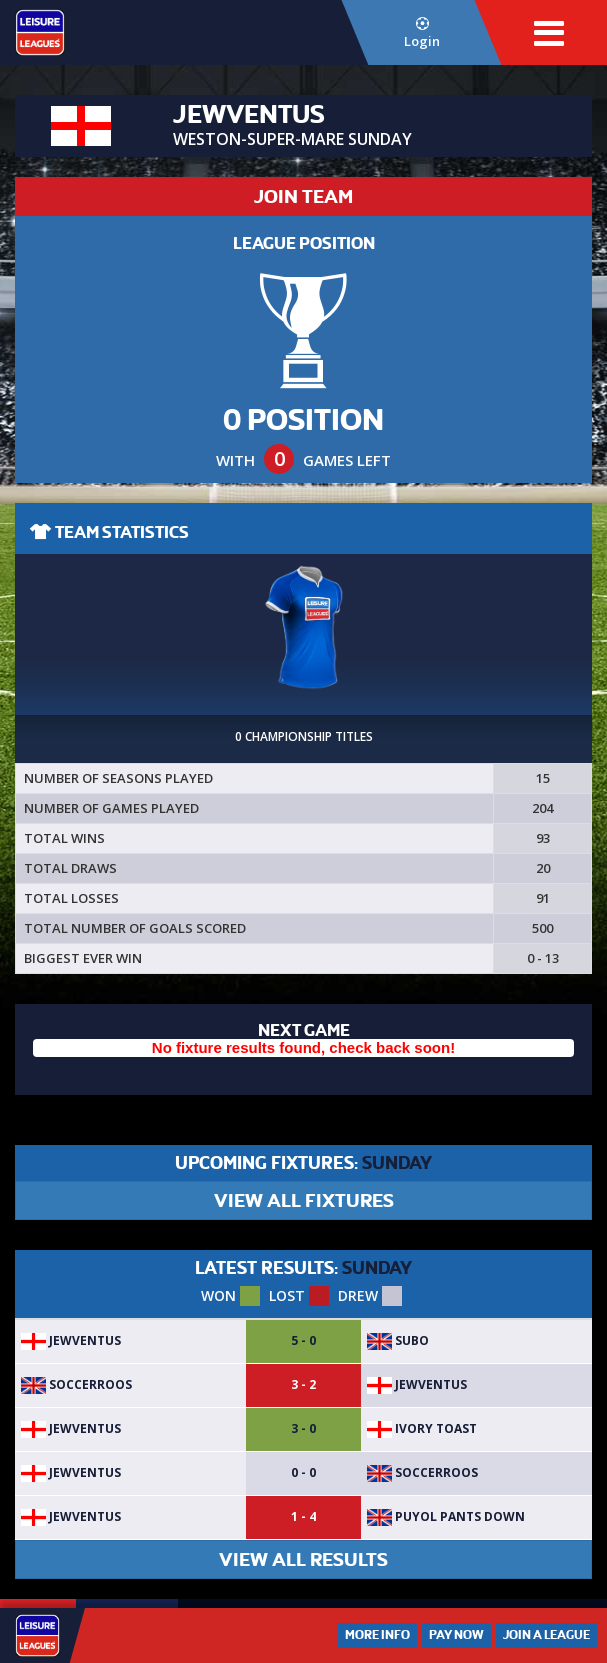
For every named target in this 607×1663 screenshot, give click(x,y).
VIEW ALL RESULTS (303, 1559)
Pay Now (456, 1635)
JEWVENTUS (71, 1340)
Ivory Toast (422, 1428)
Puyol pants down (446, 1516)
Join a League (546, 1635)
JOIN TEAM (303, 196)
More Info (377, 1635)
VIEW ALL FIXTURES (304, 1200)
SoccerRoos (76, 1384)
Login (422, 33)
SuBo (398, 1340)
